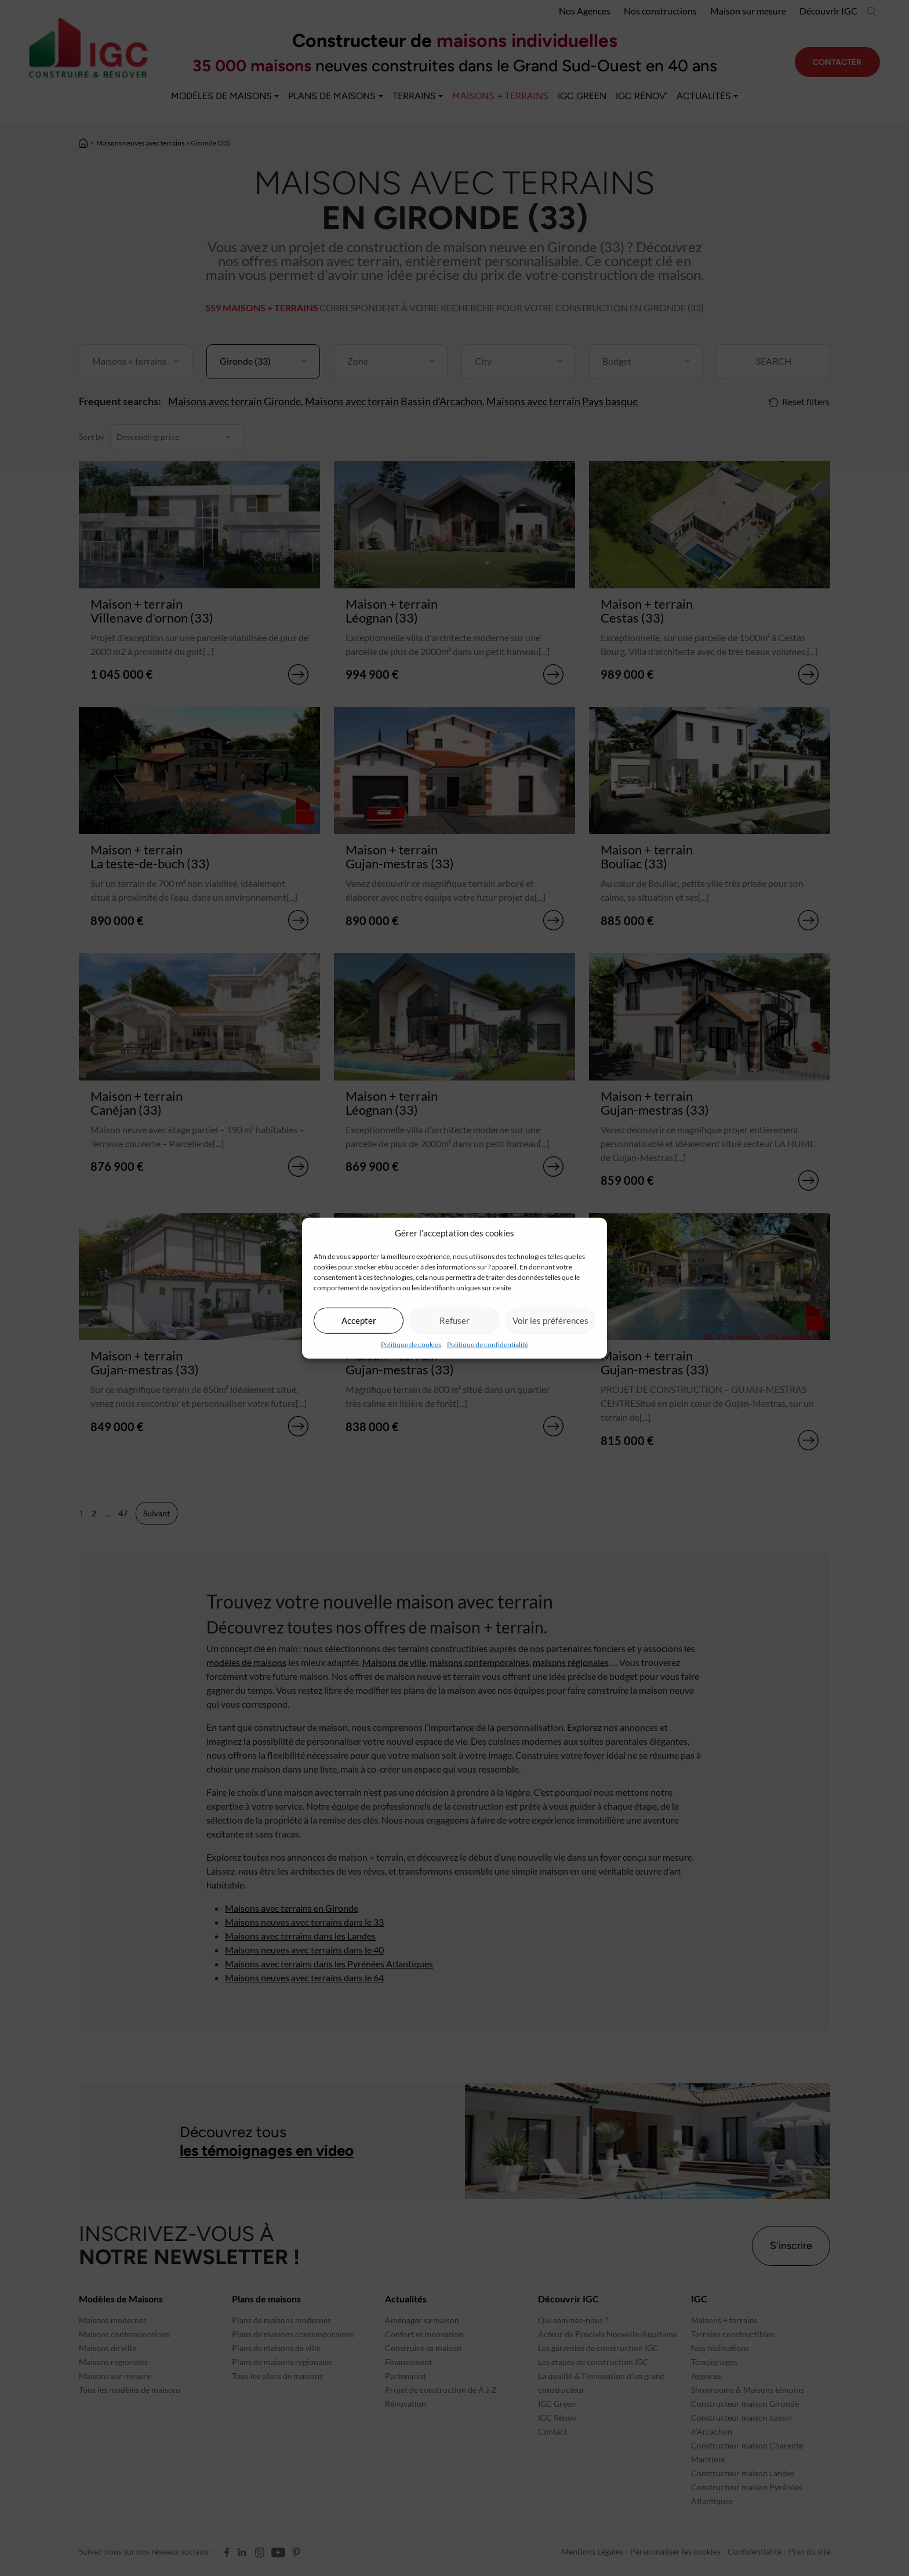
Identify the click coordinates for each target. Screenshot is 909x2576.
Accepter (358, 1320)
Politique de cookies (411, 1344)
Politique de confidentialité (487, 1344)
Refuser (454, 1320)
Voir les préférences (550, 1320)
